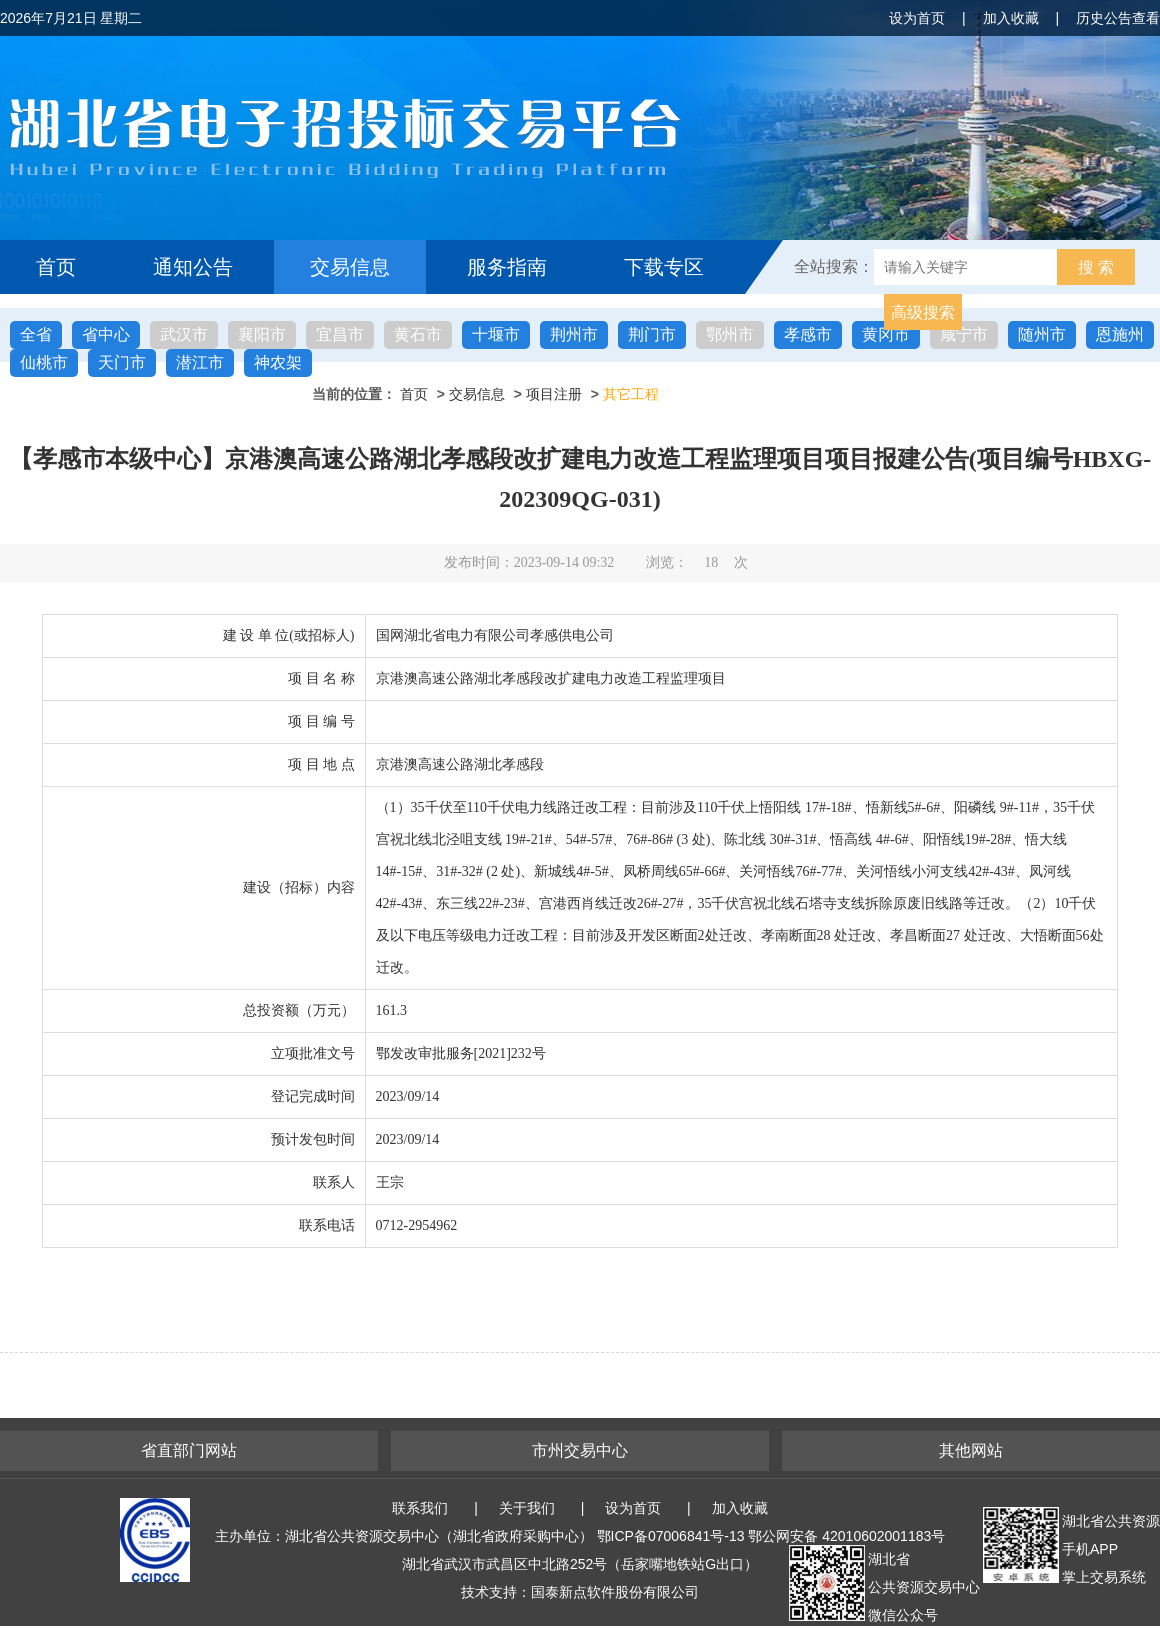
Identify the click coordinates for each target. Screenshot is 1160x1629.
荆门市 (652, 334)
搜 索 (1096, 267)
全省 (36, 334)
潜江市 (200, 362)
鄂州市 (730, 334)
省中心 (106, 334)
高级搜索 (923, 312)
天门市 (122, 362)
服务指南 (507, 267)
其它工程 (631, 394)
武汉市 (184, 334)
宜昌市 (340, 334)
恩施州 (1120, 334)
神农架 (278, 362)
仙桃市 (44, 362)
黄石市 (418, 334)
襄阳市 (262, 334)
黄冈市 (886, 334)
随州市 (1042, 334)
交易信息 (350, 267)
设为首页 (917, 18)
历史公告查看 (1118, 18)
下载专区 (664, 267)
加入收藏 (1011, 18)
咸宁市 (964, 334)
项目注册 (554, 394)
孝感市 (808, 334)
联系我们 (420, 1508)
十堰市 (496, 334)
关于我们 (527, 1508)
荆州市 (574, 334)
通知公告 (193, 267)
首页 (56, 267)
